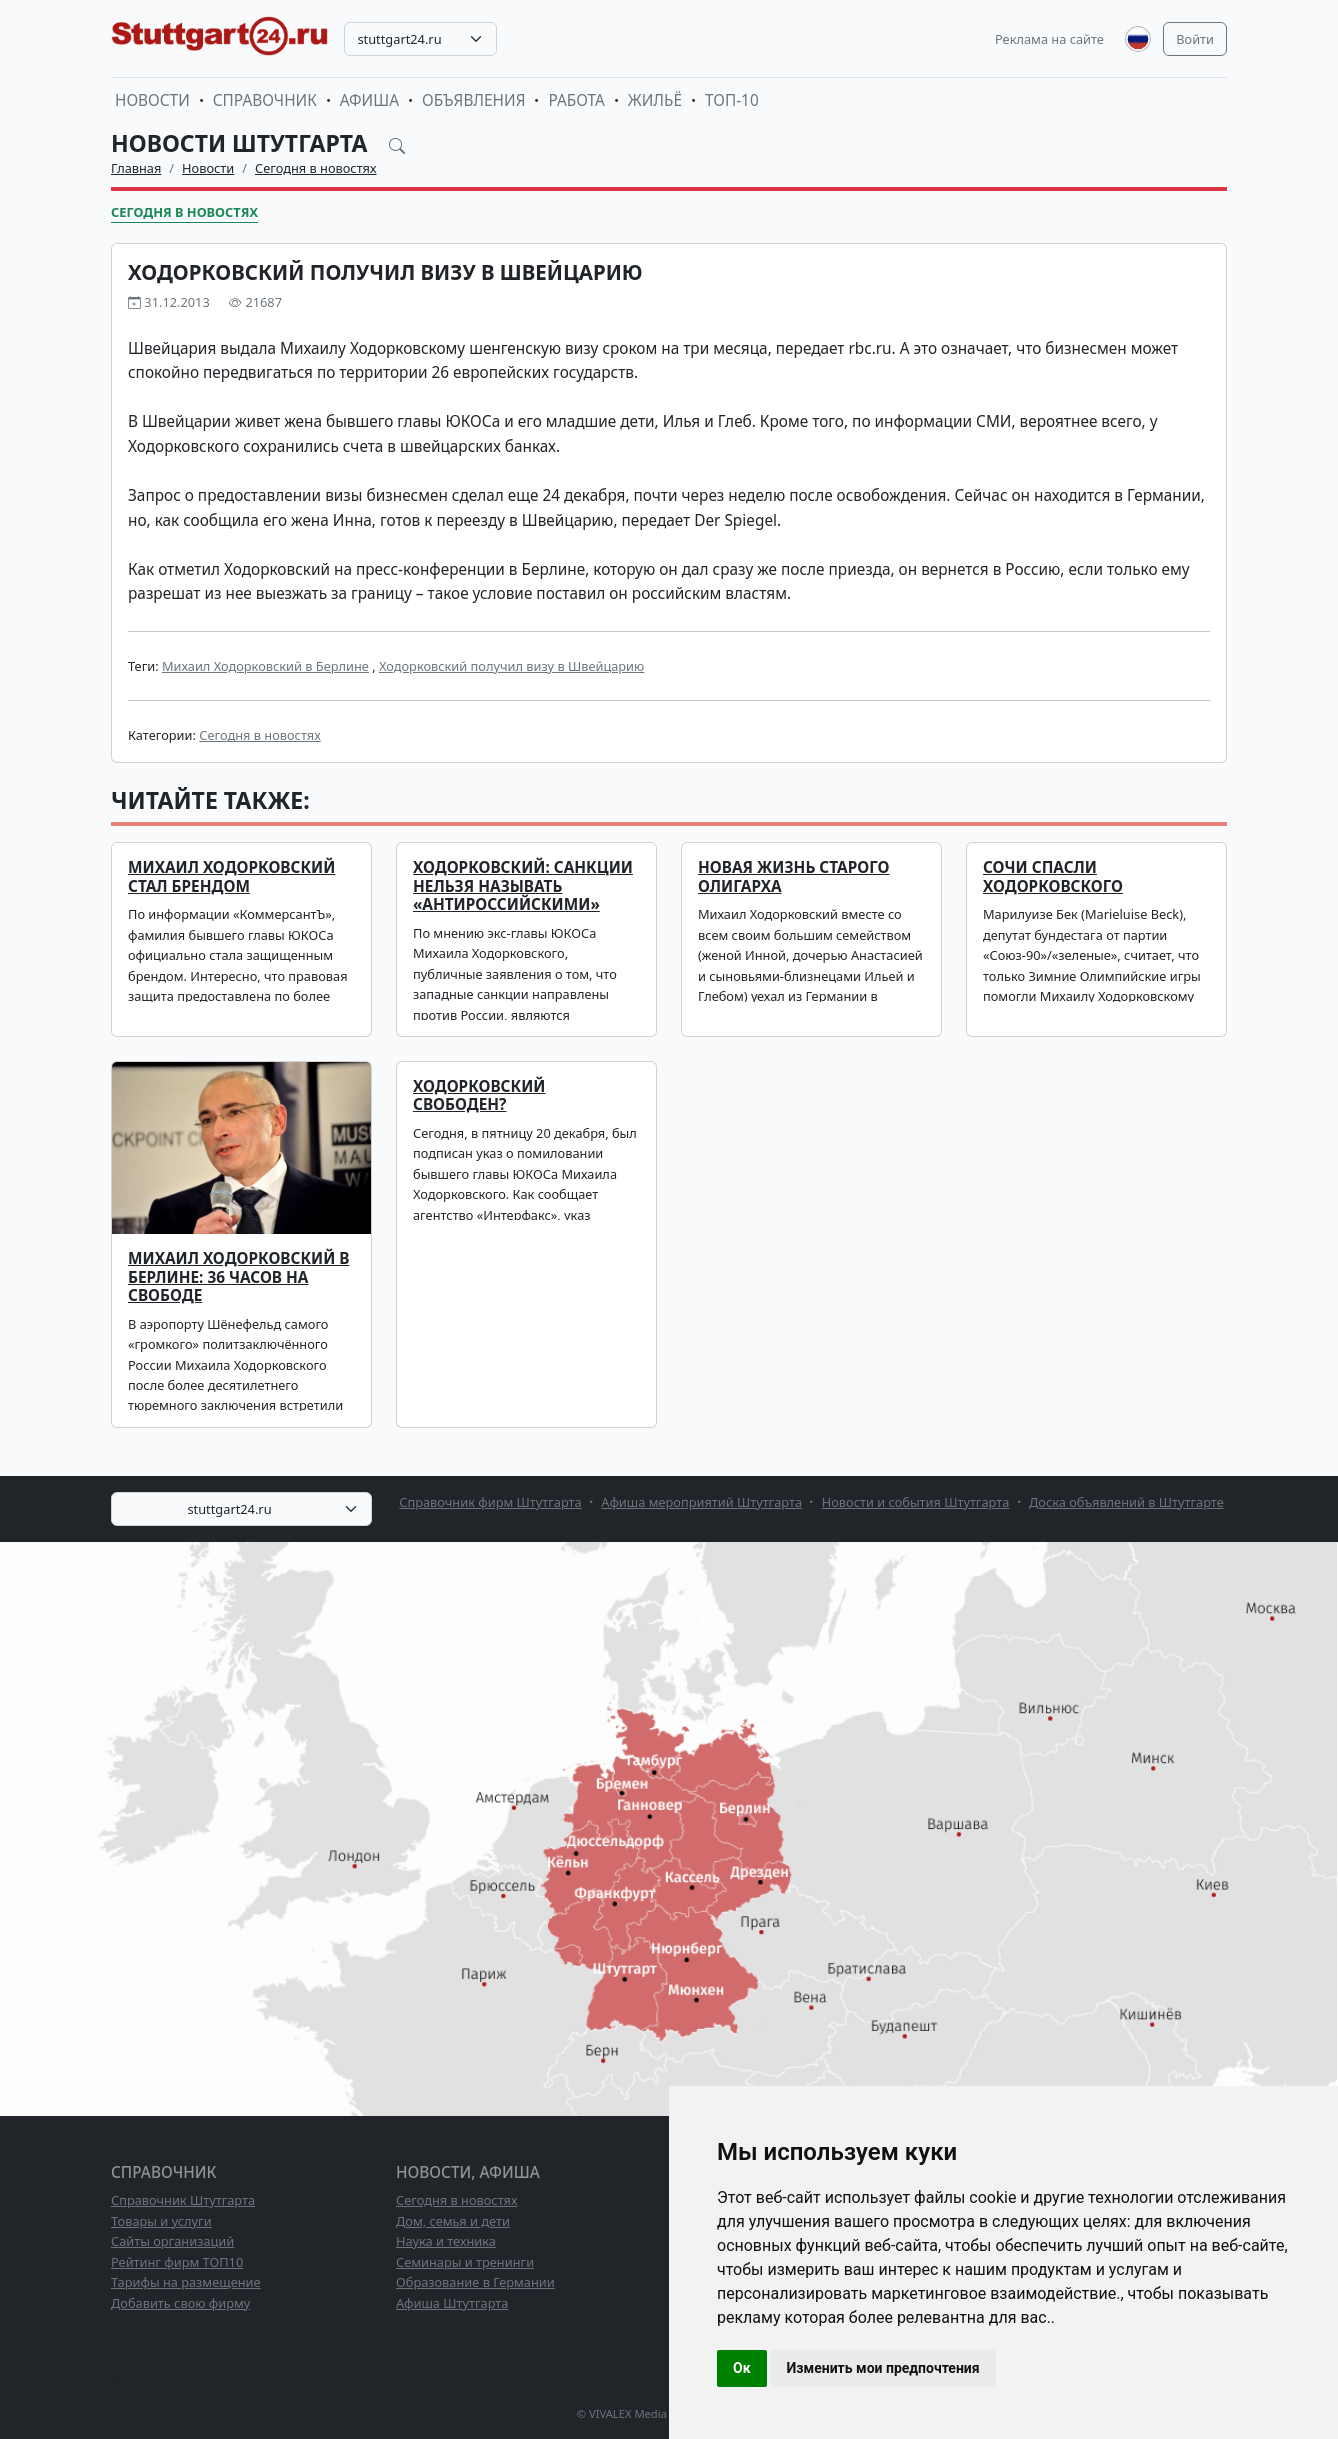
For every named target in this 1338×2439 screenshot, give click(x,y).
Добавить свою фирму (180, 2303)
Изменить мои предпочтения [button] (883, 2368)
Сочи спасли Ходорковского (1053, 876)
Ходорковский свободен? (479, 1095)
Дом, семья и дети (453, 2221)
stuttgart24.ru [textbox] (399, 39)
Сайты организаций (172, 2241)
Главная (136, 168)
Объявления (474, 100)
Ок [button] (742, 2368)
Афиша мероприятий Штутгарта (701, 1502)
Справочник (265, 100)
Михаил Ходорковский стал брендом (231, 876)
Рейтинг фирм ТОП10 (177, 2262)
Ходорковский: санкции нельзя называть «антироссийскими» (523, 886)
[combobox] (420, 39)
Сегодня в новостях (316, 168)
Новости (152, 100)
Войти (1195, 39)
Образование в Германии (475, 2282)
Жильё (655, 100)
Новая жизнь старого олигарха (793, 876)
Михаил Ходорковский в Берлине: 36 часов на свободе (239, 1277)
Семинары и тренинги (465, 2262)
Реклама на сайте (1049, 39)
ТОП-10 (732, 100)
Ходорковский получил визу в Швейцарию (511, 666)
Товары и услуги (161, 2221)
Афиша (369, 100)
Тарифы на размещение (186, 2282)
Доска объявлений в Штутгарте (1126, 1502)
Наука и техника (446, 2241)
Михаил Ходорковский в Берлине (265, 666)
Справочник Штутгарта (183, 2200)
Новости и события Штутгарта (916, 1502)
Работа (576, 100)
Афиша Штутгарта (452, 2303)
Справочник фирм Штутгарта (490, 1502)
